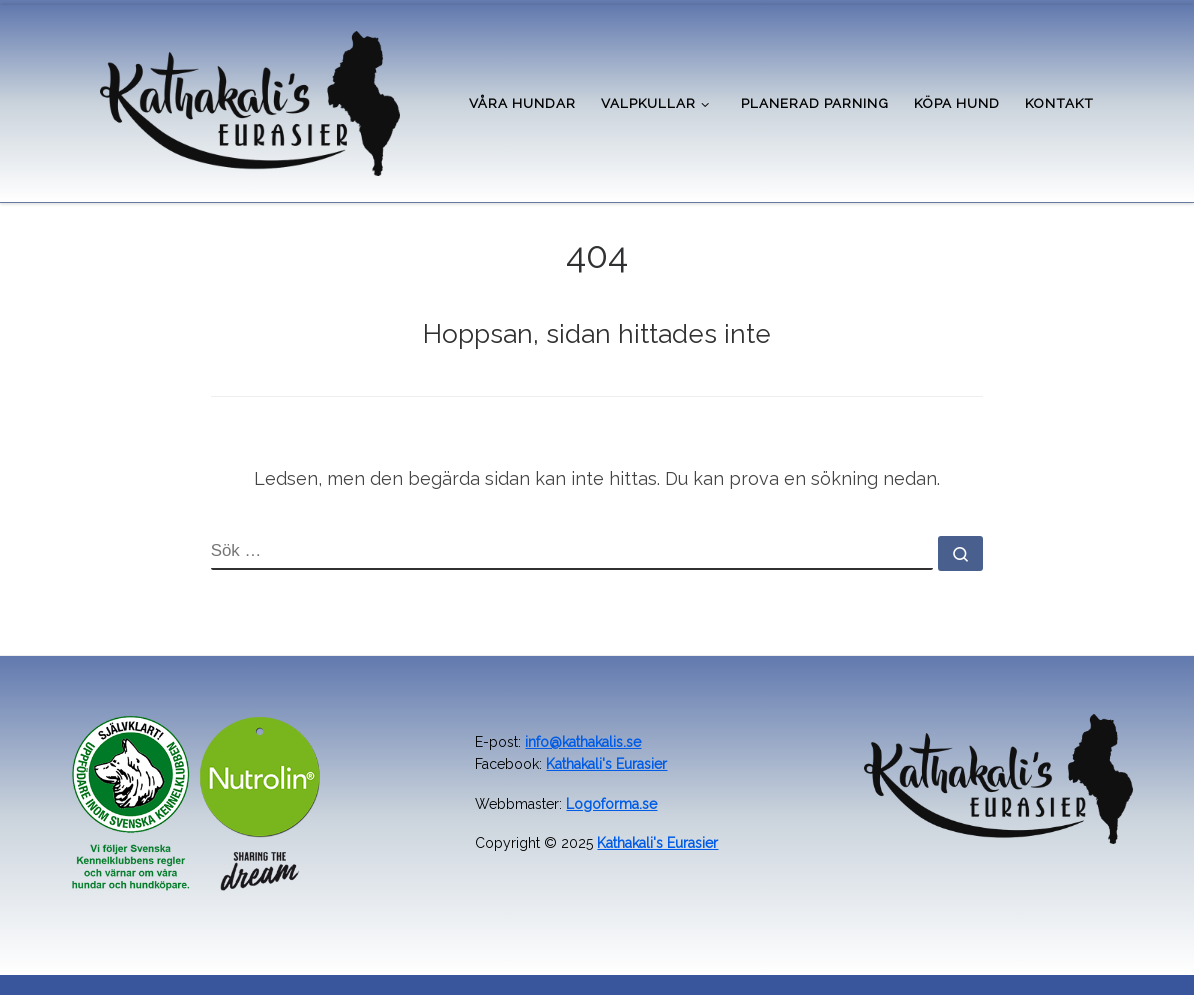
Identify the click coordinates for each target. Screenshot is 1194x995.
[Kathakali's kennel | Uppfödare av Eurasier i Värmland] (250, 100)
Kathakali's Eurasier (606, 764)
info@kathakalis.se (583, 742)
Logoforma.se (611, 804)
